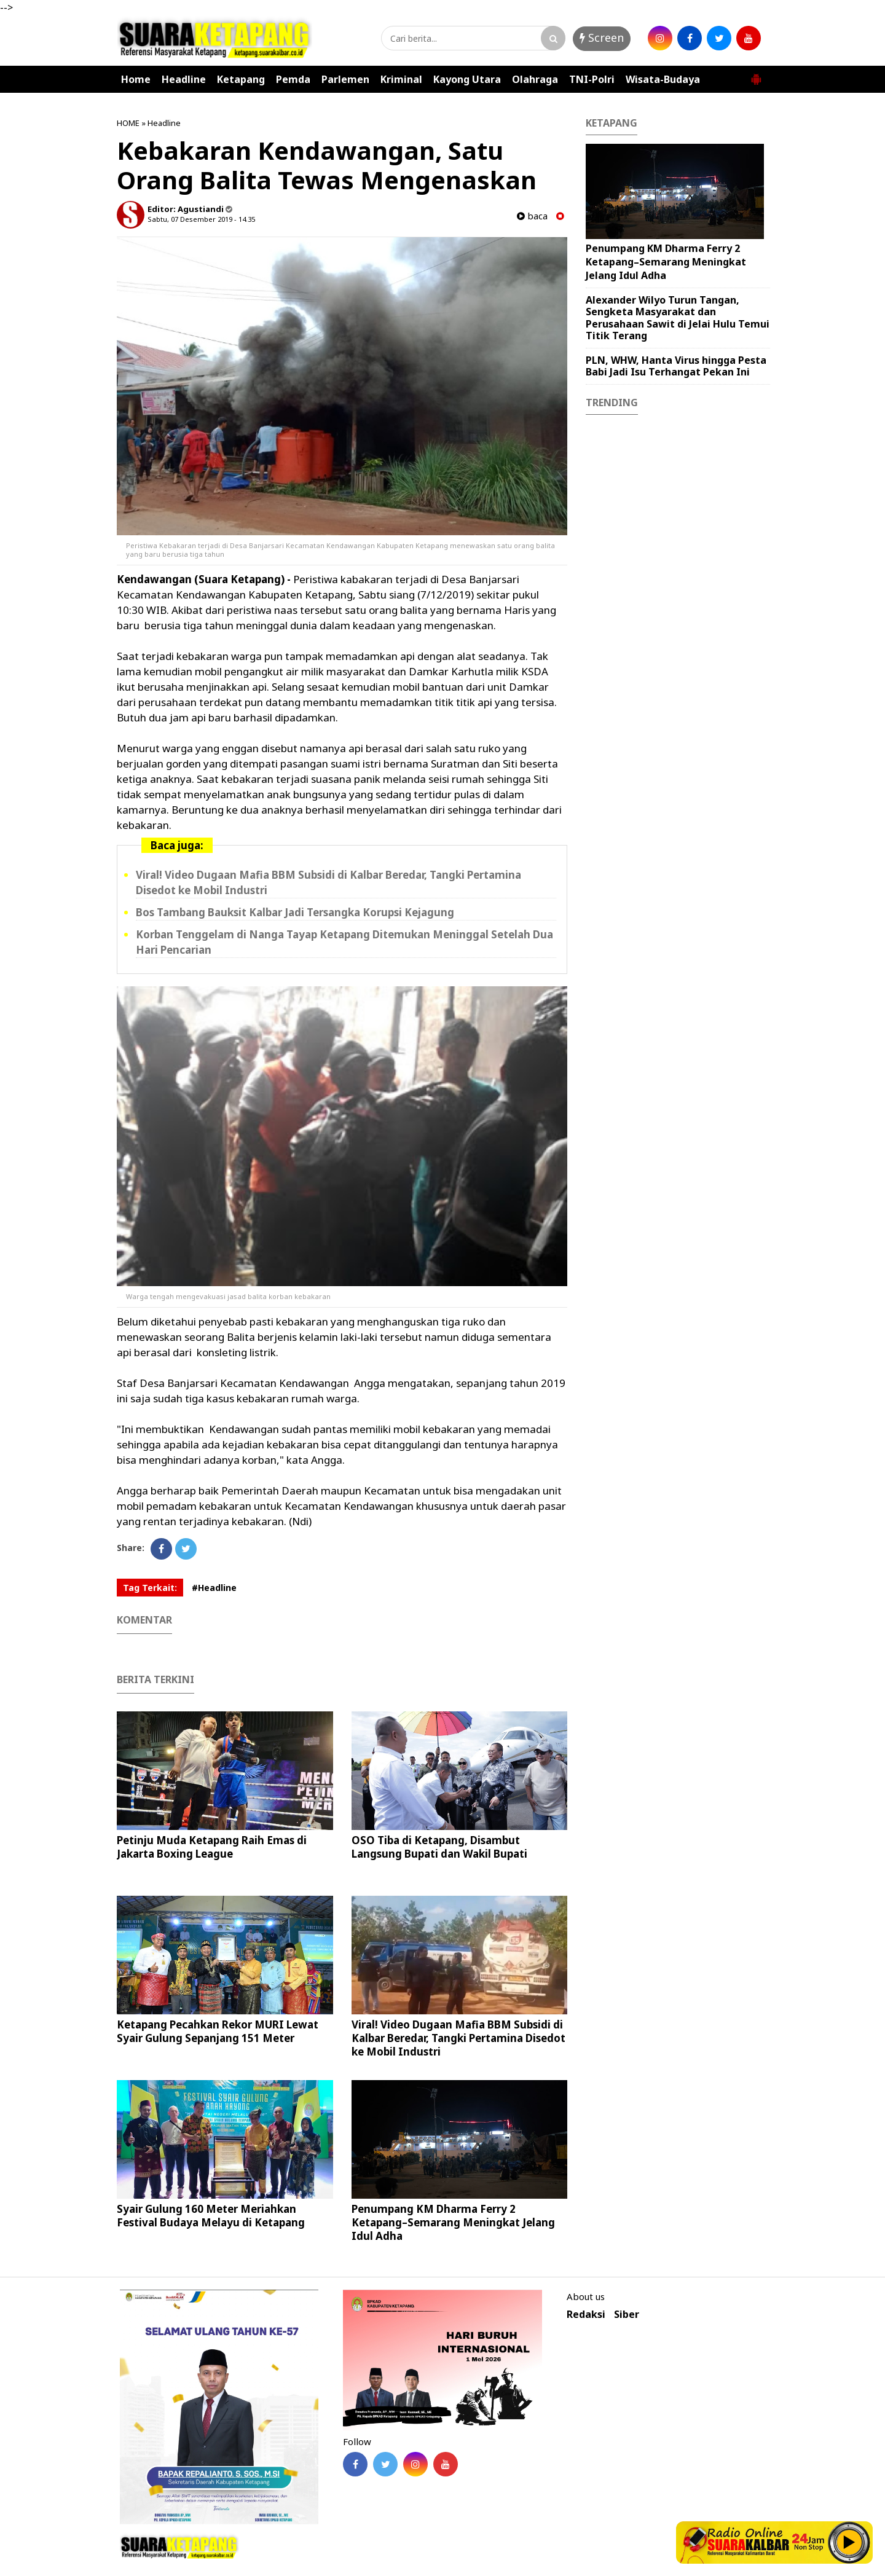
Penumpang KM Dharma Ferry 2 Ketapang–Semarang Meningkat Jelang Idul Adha (453, 2222)
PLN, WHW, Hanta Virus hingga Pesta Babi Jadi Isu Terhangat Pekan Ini (676, 366)
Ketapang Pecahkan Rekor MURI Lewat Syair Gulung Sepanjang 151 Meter (217, 2031)
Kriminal (401, 79)
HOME (128, 122)
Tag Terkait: (150, 1587)
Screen (602, 37)
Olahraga (535, 79)
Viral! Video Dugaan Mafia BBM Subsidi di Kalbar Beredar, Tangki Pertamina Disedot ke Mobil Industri (458, 2038)
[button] (756, 74)
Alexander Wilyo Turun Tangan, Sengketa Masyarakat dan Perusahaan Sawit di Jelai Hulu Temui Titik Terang (677, 317)
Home (136, 79)
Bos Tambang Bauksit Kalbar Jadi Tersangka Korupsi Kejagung (295, 912)
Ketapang (241, 79)
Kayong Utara (467, 79)
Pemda (293, 79)
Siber (626, 2314)
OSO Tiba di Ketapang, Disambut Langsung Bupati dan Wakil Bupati (439, 1847)
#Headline (214, 1587)
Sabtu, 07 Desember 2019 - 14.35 (201, 219)
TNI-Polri (592, 79)
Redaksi (586, 2314)
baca (532, 216)
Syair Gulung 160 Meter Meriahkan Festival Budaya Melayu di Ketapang (211, 2215)
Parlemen (345, 79)
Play (849, 2542)
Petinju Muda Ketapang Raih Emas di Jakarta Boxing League (212, 1847)
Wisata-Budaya (663, 79)
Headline (184, 79)
